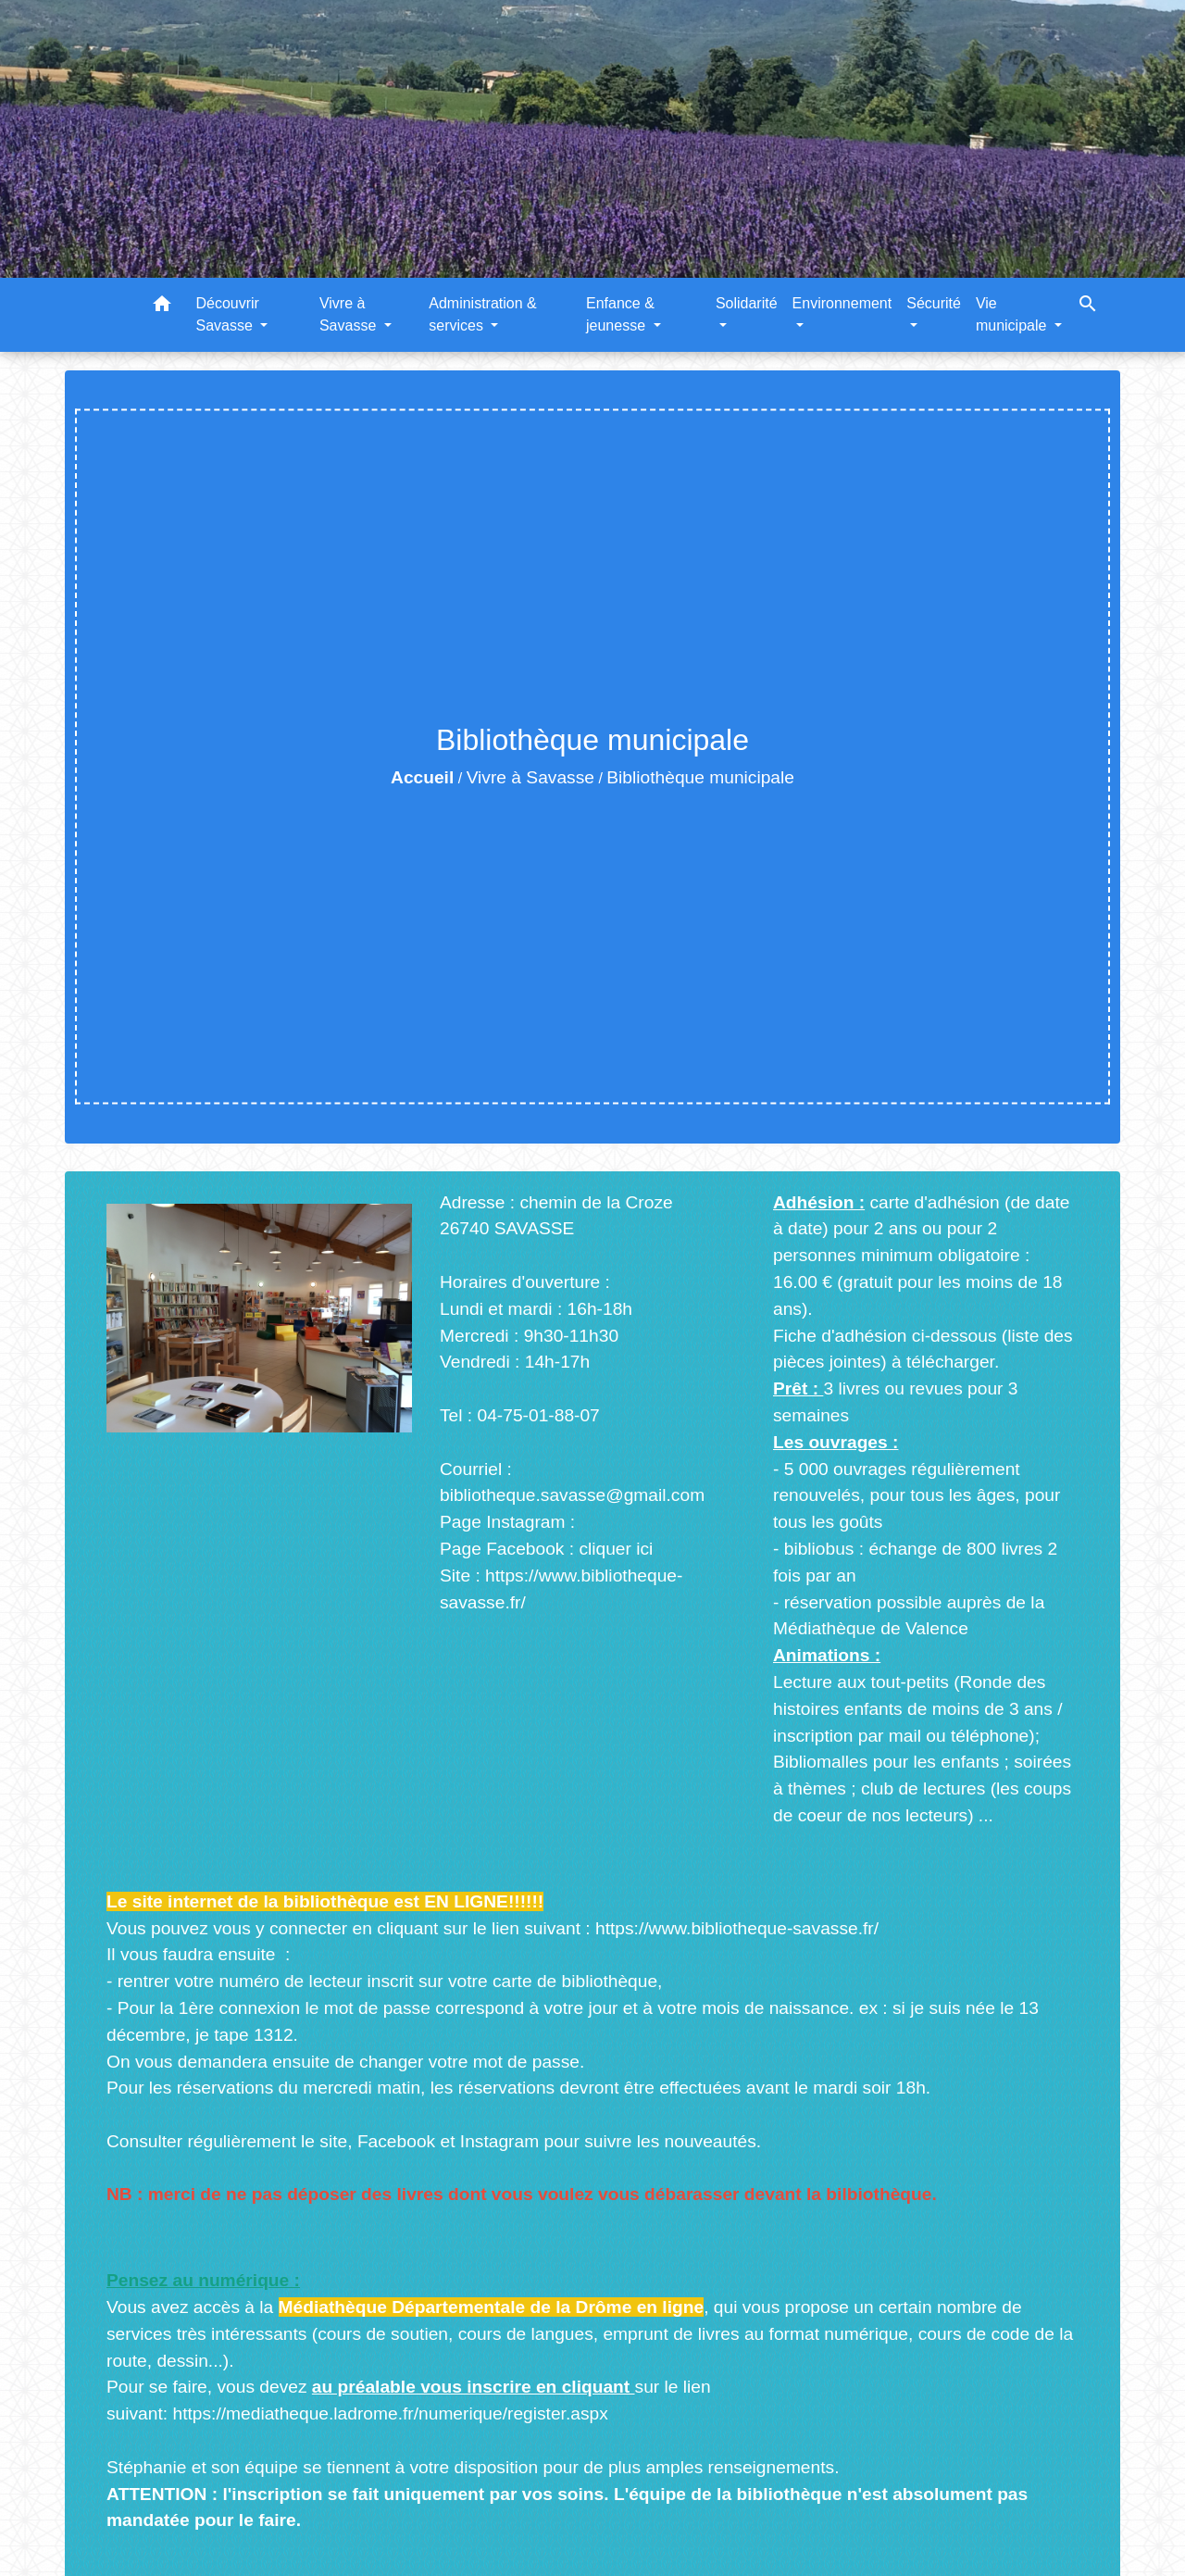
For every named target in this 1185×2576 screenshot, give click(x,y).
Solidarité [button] (747, 303)
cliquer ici (616, 1548)
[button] (162, 307)
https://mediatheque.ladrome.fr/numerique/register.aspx (389, 2413)
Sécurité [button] (933, 303)
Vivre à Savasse (530, 777)
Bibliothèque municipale (700, 777)
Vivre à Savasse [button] (349, 314)
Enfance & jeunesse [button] (620, 314)
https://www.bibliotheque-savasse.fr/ (737, 1928)
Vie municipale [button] (1013, 314)
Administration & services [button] (483, 314)
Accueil (422, 777)
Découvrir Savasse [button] (226, 314)
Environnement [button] (842, 303)
